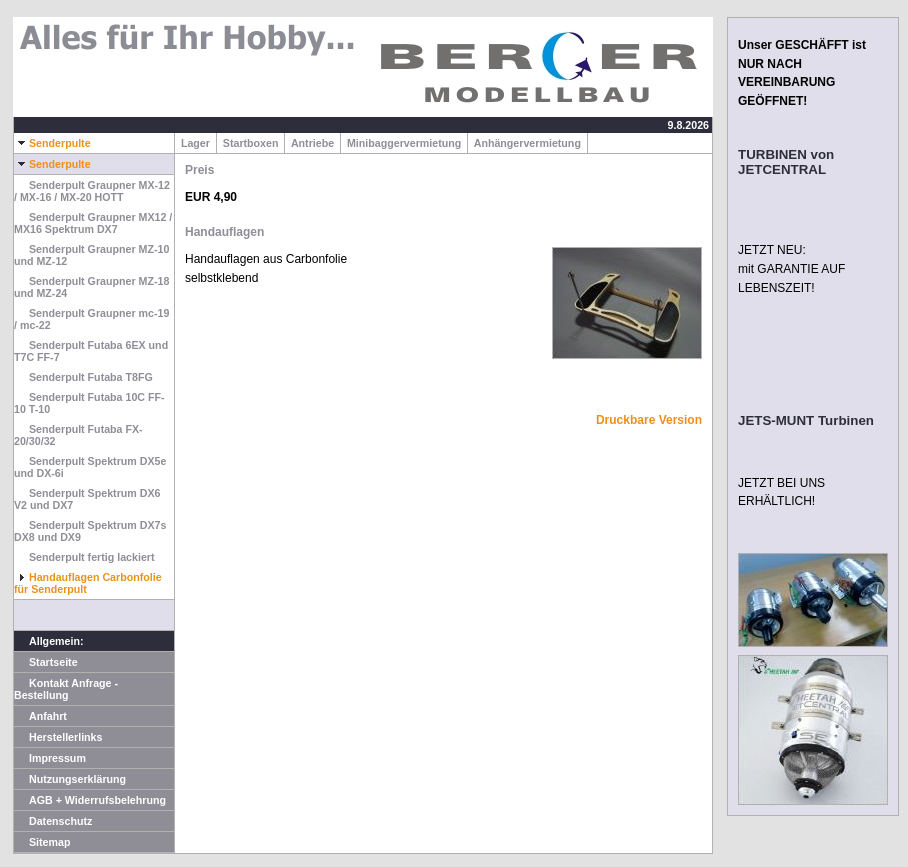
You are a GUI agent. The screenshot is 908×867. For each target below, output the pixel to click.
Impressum (50, 758)
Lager (195, 143)
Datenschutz (53, 821)
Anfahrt (40, 716)
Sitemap (42, 842)
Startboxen (251, 143)
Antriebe (312, 143)
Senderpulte (52, 143)
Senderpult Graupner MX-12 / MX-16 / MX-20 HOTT (92, 191)
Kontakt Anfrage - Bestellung (66, 689)
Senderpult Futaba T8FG (83, 377)
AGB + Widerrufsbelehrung (90, 800)
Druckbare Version (649, 420)
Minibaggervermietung (404, 143)
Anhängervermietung (527, 143)
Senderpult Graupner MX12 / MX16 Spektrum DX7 (93, 223)
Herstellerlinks (58, 737)
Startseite (46, 662)
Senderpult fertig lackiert (84, 557)
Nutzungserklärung (70, 779)
